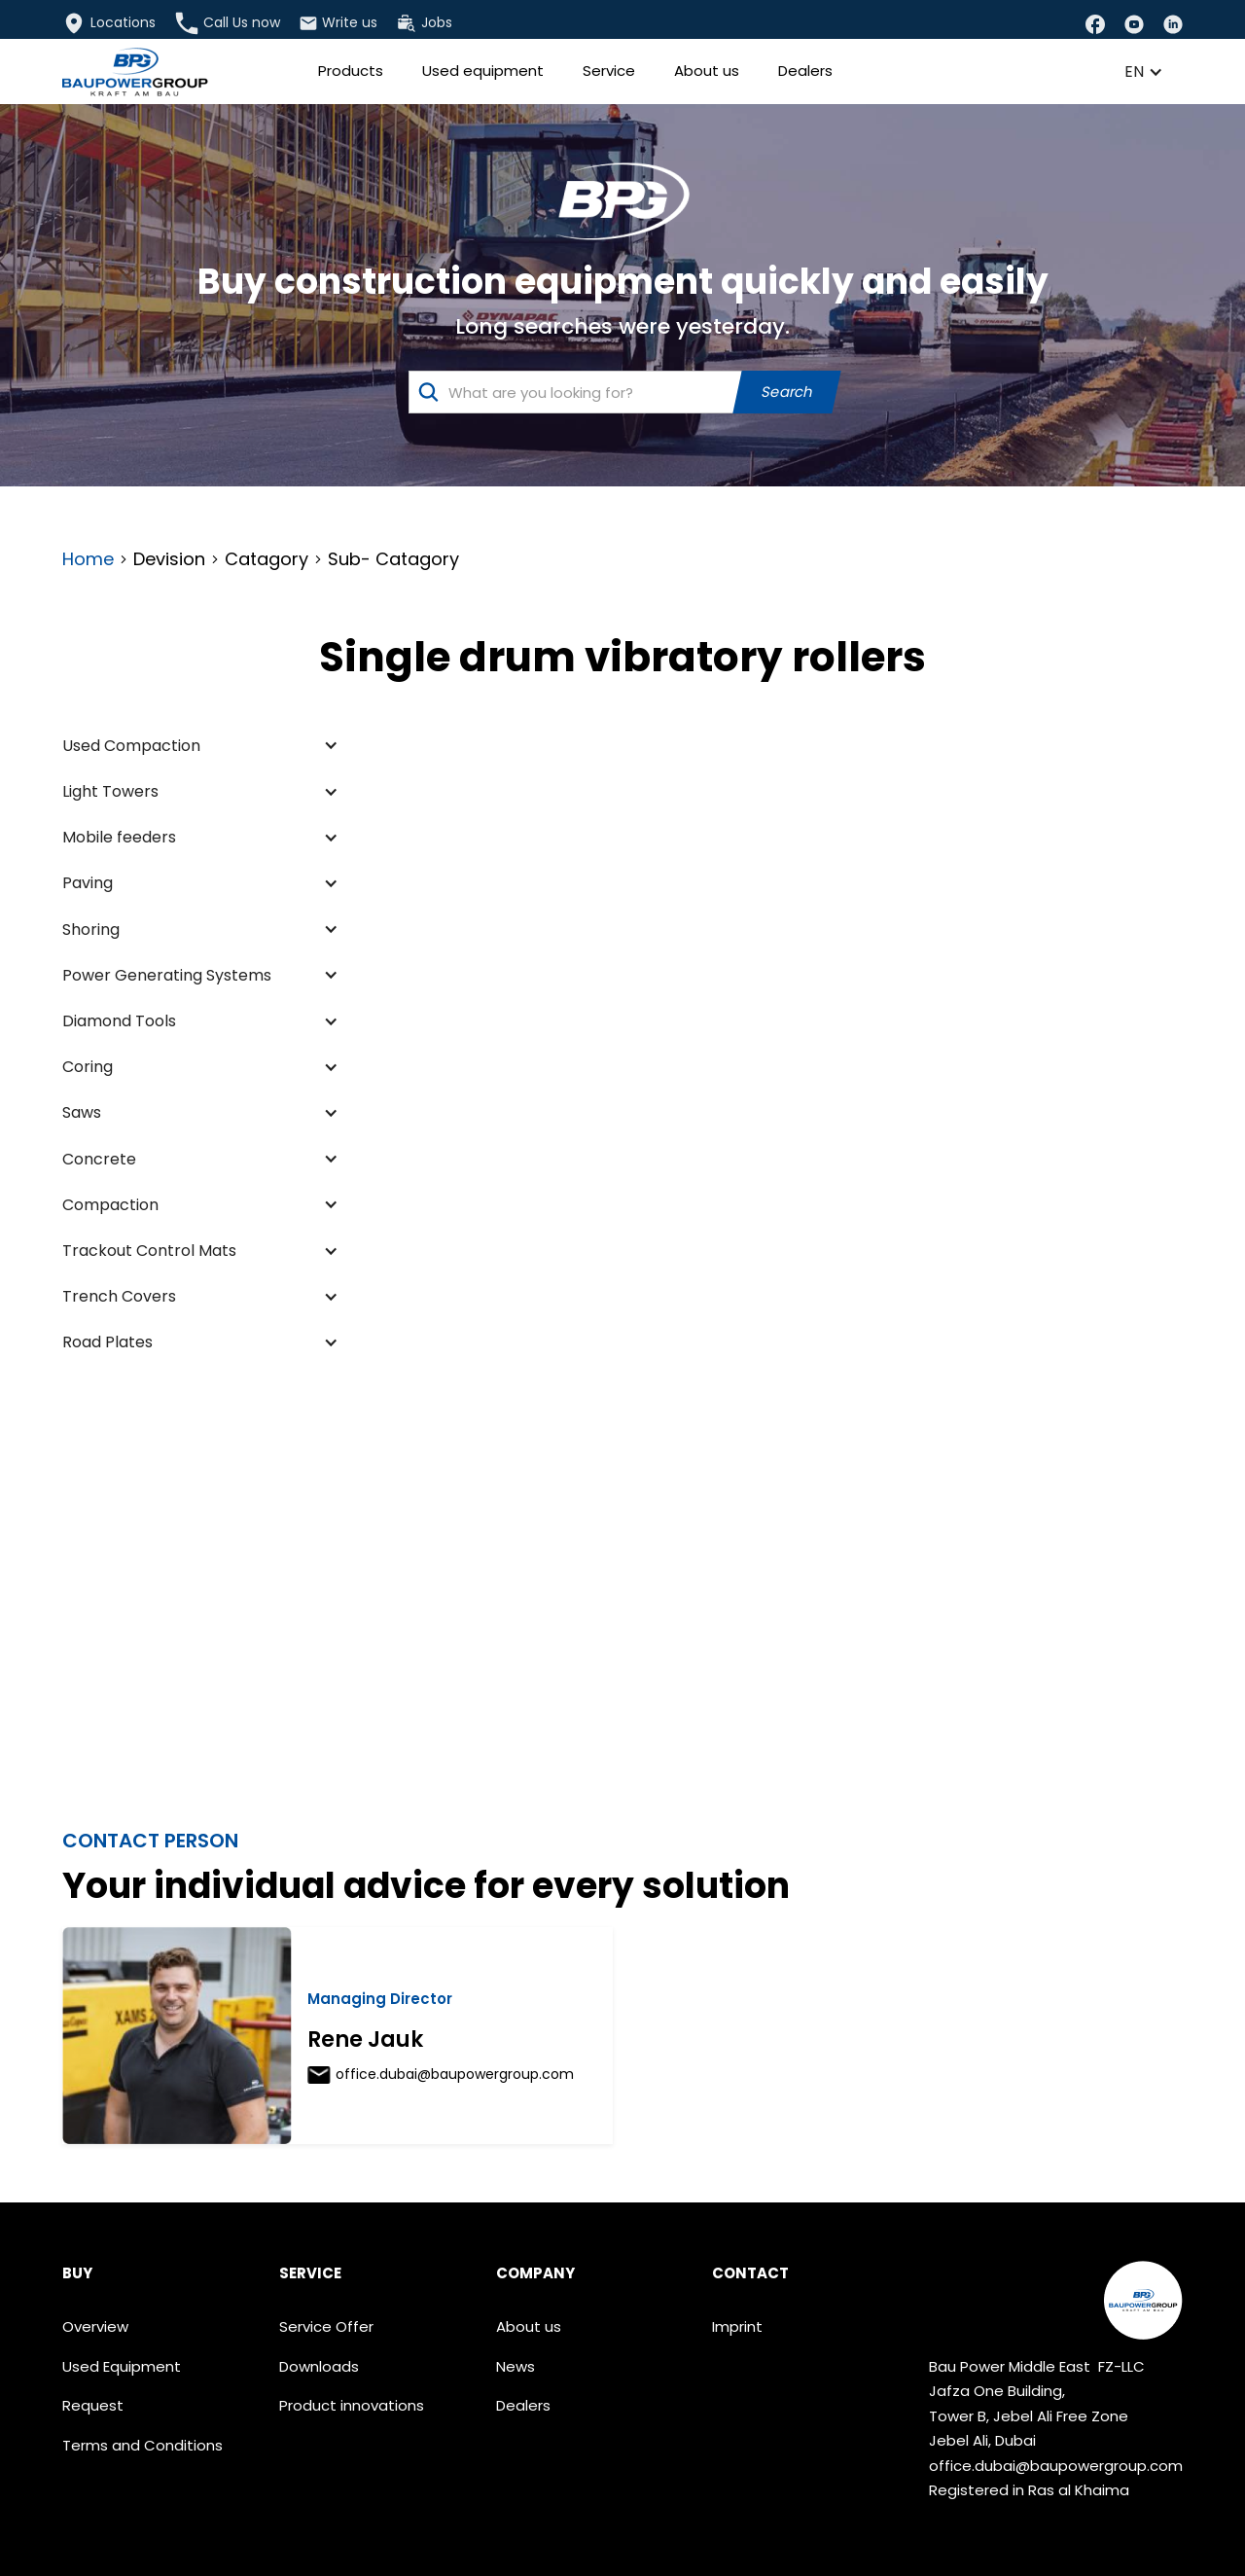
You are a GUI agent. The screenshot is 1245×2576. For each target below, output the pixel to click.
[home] (135, 72)
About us (706, 70)
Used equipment (483, 70)
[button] (1144, 71)
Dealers (805, 70)
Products (350, 70)
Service (609, 70)
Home (88, 559)
